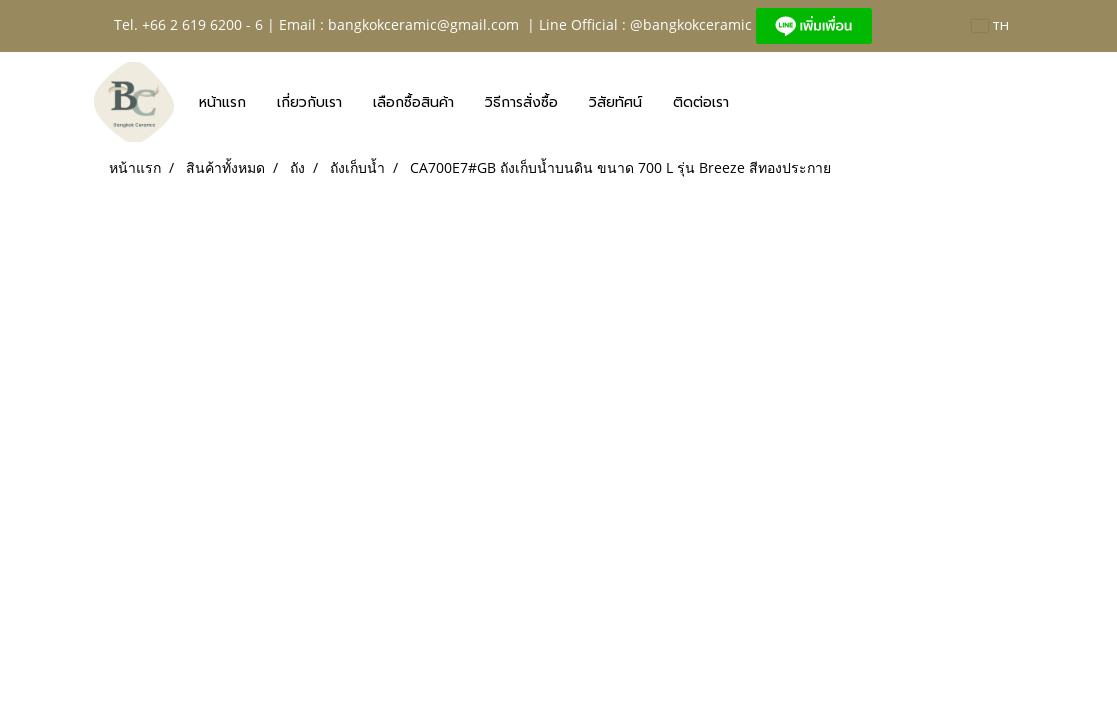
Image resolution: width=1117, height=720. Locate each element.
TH (990, 26)
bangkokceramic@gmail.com (423, 24)
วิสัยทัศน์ (615, 102)
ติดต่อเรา (701, 102)
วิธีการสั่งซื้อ (521, 102)
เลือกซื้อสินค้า (413, 102)
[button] (762, 102)
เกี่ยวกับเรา (309, 102)
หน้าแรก (222, 102)
